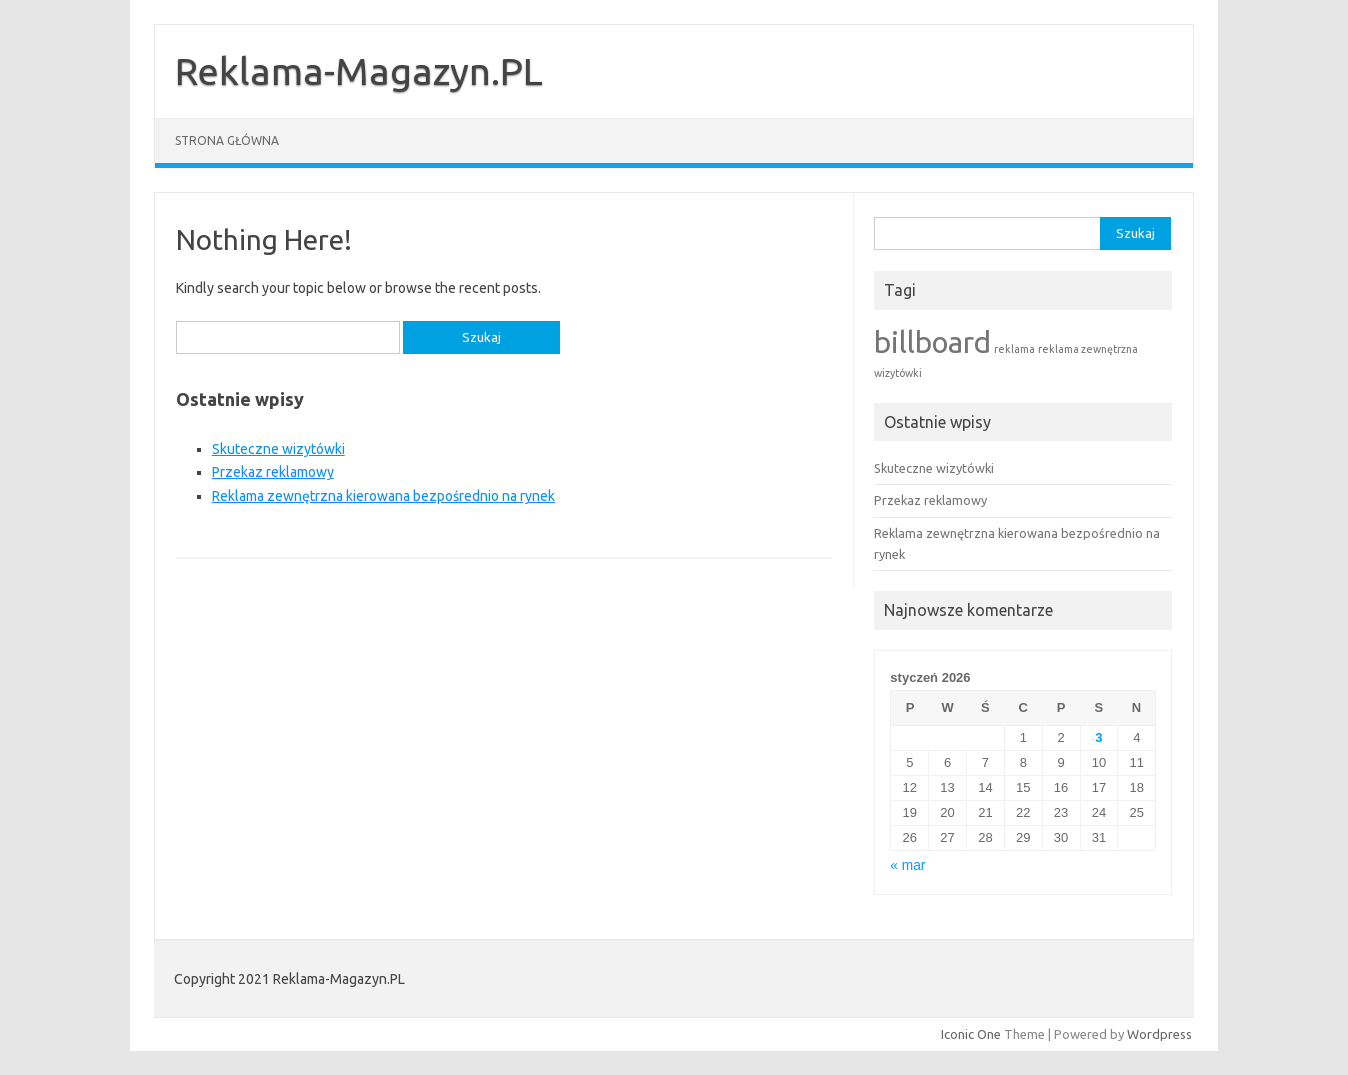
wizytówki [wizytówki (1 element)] (898, 373)
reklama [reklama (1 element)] (1014, 349)
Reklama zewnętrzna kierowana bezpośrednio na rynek (383, 496)
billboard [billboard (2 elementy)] (932, 342)
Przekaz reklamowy (273, 472)
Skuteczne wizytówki (278, 449)
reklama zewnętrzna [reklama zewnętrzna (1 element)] (1088, 349)
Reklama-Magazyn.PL (359, 71)
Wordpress (1159, 1034)
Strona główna (227, 140)
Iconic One (971, 1034)
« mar (907, 865)
